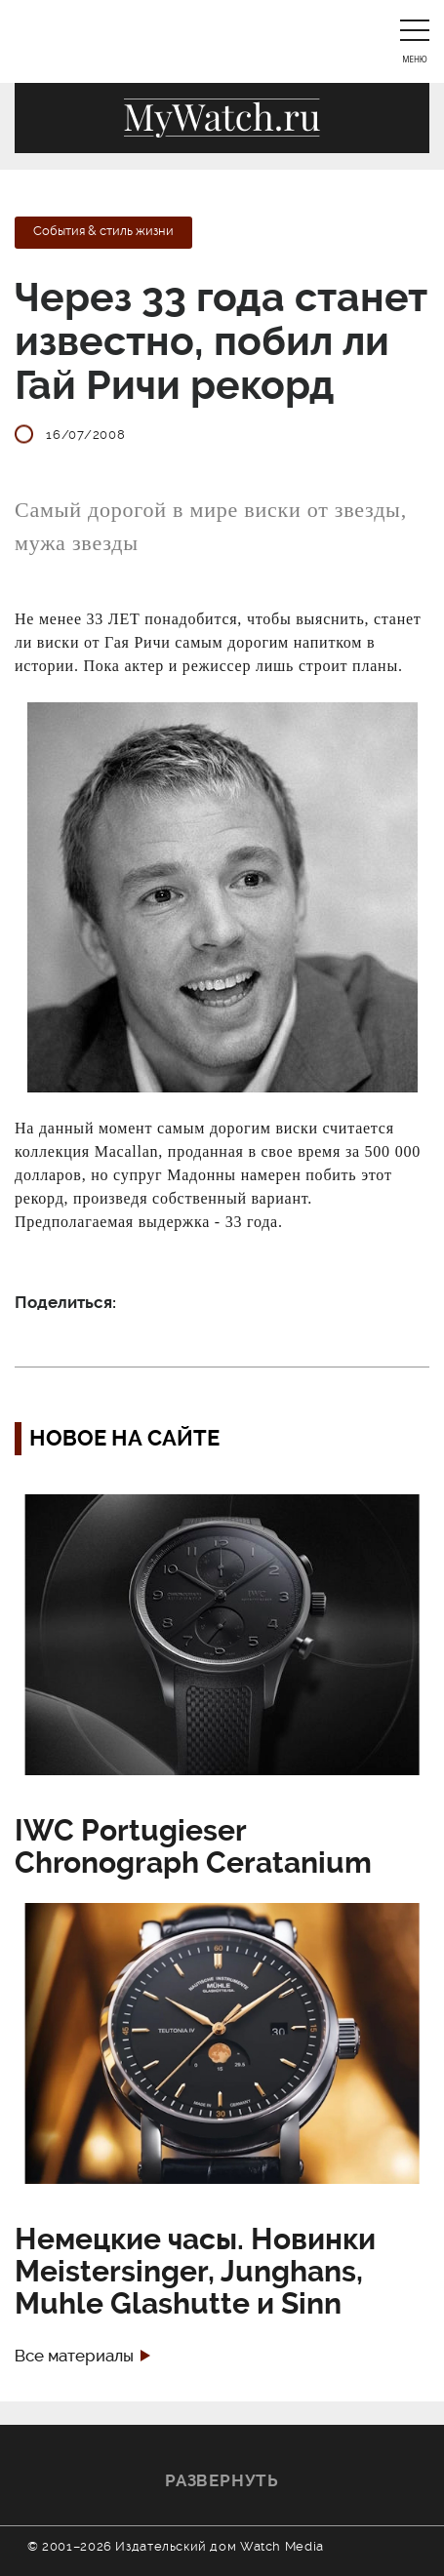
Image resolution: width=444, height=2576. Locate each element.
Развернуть (222, 2480)
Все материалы (74, 2356)
